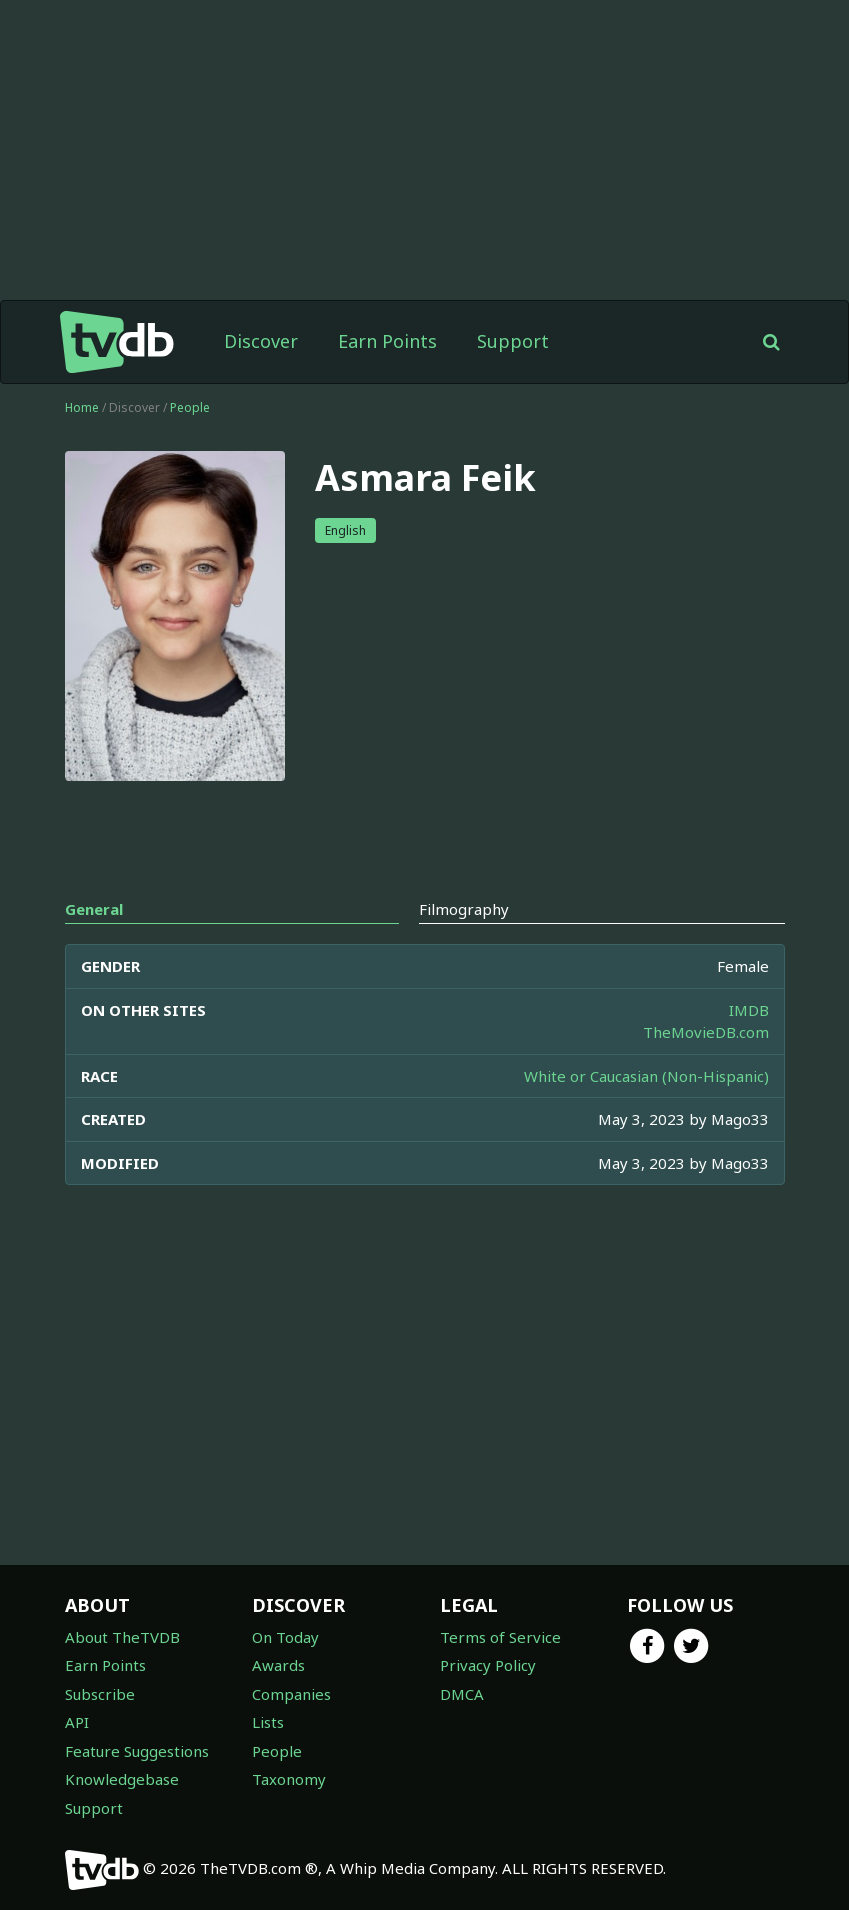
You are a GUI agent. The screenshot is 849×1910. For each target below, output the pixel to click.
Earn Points (387, 341)
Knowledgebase (122, 1779)
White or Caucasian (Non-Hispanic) (646, 1076)
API (77, 1722)
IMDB (749, 1010)
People (190, 407)
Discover (261, 341)
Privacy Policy (488, 1665)
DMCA (462, 1694)
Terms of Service (500, 1637)
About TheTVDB (122, 1637)
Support (513, 341)
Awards (278, 1665)
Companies (291, 1694)
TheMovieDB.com (706, 1032)
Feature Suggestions (137, 1751)
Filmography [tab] (464, 909)
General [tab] (94, 909)
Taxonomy (289, 1779)
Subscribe (100, 1694)
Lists (268, 1722)
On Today (285, 1637)
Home (82, 407)
